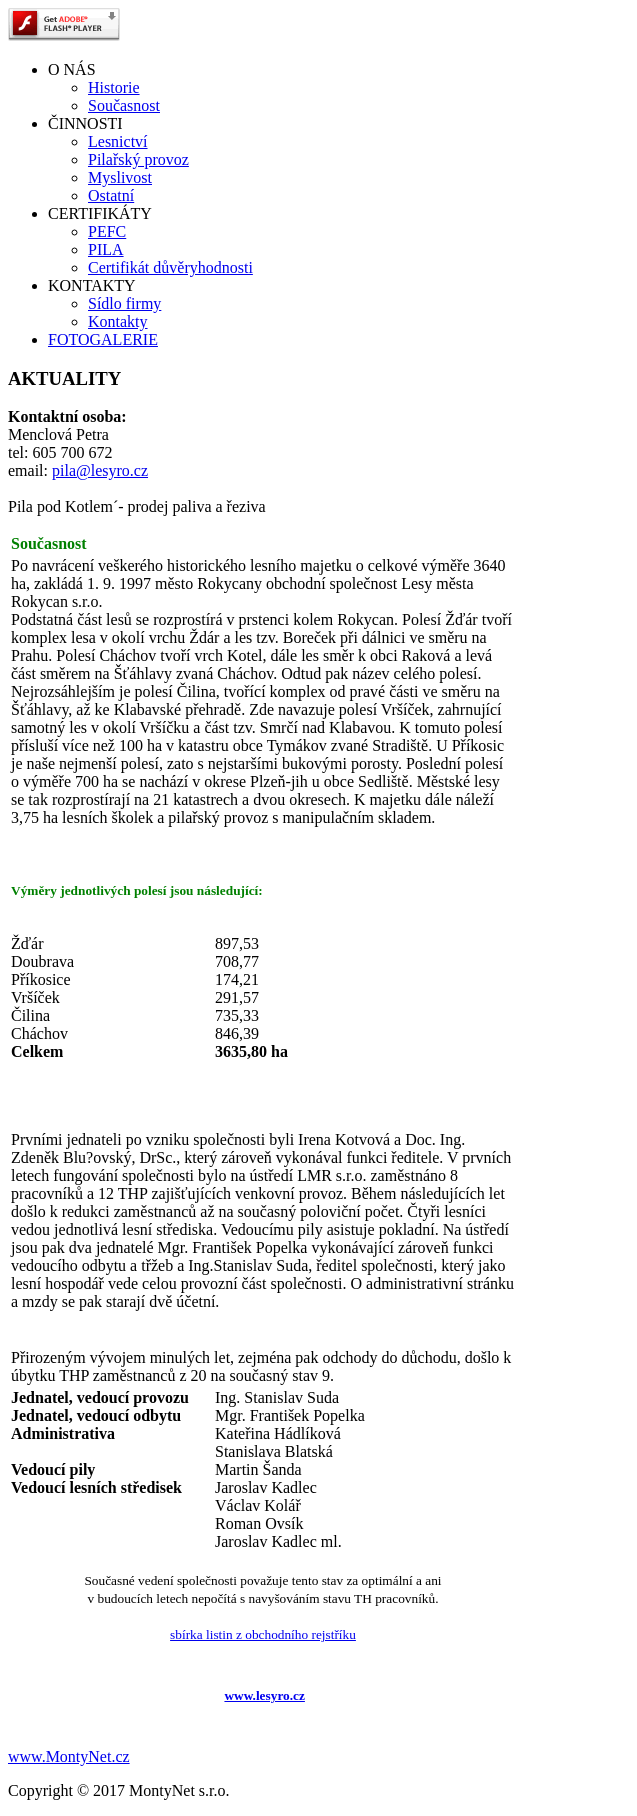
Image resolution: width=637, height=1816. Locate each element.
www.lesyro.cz (264, 1695)
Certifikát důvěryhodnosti (170, 267)
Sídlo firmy (124, 303)
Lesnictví (118, 141)
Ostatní (111, 195)
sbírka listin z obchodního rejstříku (263, 1634)
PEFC (107, 231)
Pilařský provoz (138, 159)
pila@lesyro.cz (100, 470)
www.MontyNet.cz (69, 1756)
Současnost (124, 105)
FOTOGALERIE (103, 339)
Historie (114, 87)
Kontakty (118, 321)
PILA (106, 249)
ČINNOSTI (85, 123)
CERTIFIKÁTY (100, 213)
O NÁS (72, 69)
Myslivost (120, 177)
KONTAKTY (92, 285)
